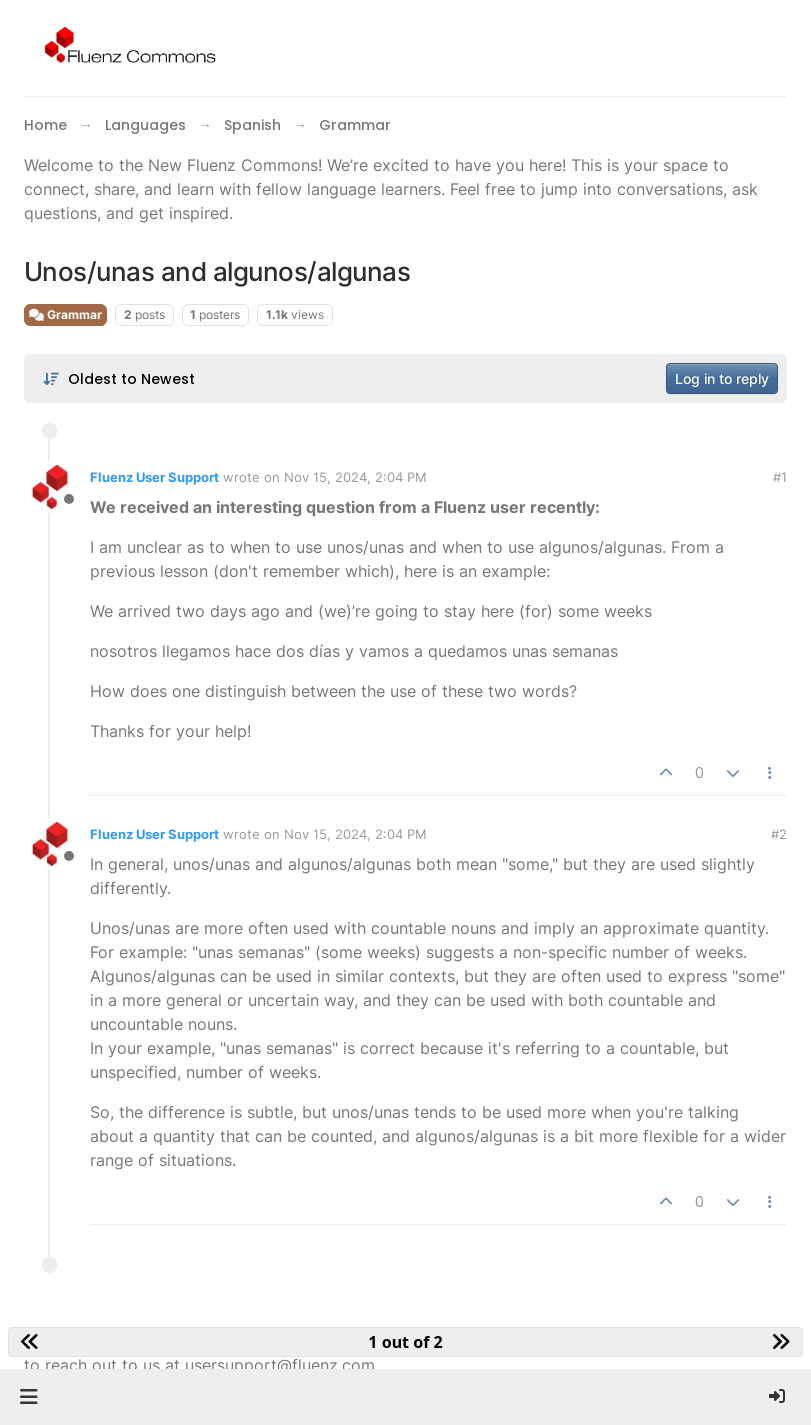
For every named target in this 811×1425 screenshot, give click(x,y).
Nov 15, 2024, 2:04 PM (355, 477)
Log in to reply (722, 378)
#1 (780, 477)
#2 (779, 834)
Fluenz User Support (154, 477)
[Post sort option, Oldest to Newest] (118, 379)
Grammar (65, 314)
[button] (28, 1397)
